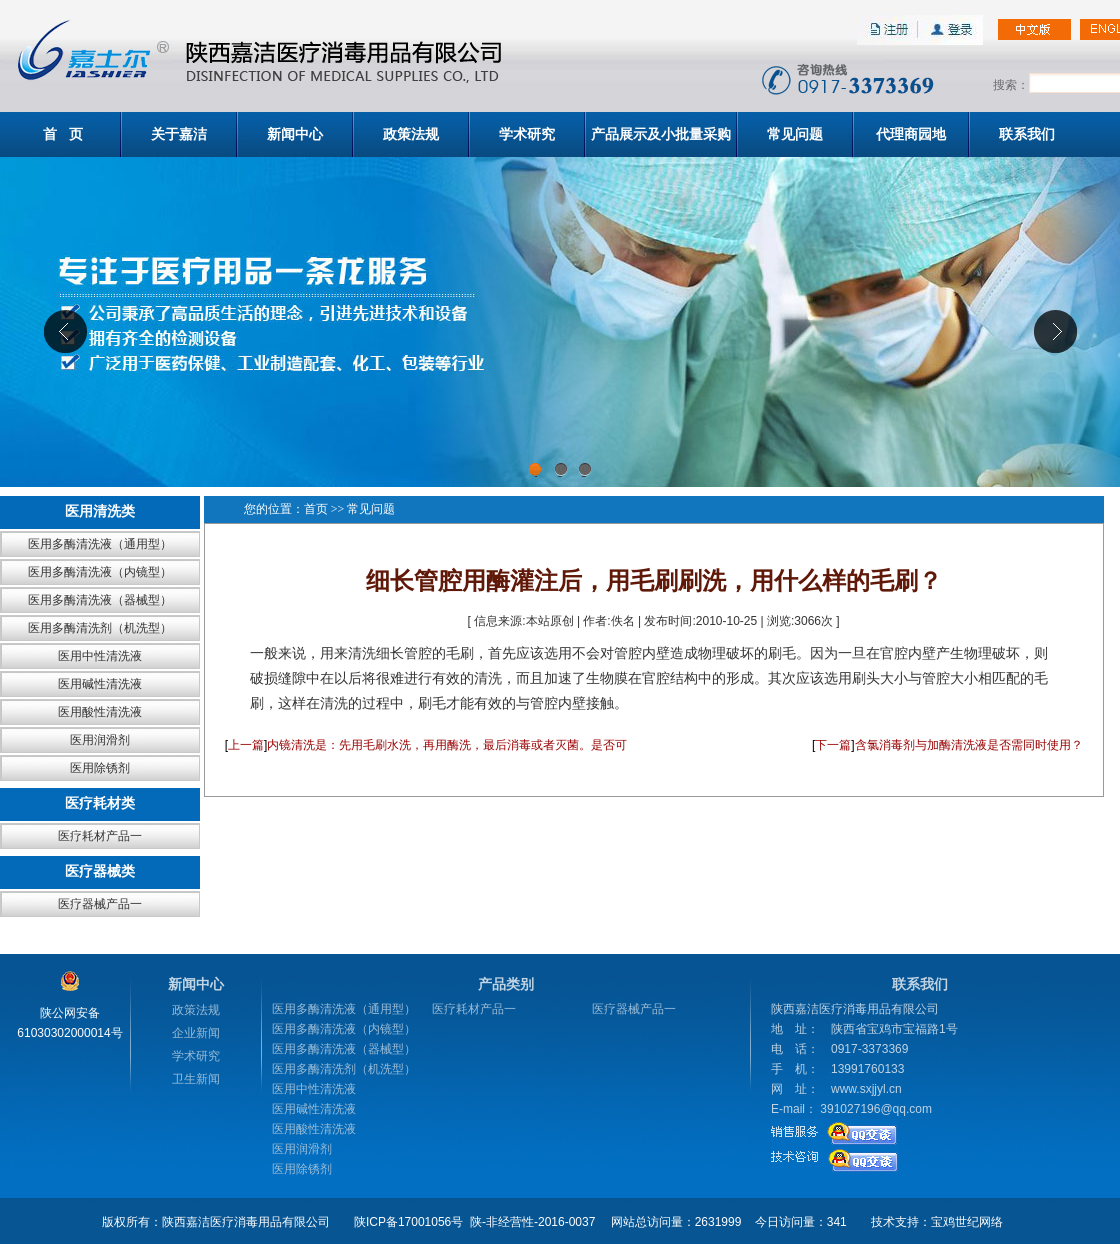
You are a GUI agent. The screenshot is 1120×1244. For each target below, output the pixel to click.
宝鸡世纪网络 (967, 1222)
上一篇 (246, 745)
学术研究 (527, 134)
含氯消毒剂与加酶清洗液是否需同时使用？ (969, 745)
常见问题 (795, 134)
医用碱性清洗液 (100, 684)
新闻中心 (295, 134)
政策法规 (411, 134)
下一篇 (833, 745)
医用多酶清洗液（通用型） (100, 544)
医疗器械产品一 (100, 904)
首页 (316, 509)
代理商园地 (911, 134)
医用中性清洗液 (100, 656)
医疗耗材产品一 (100, 836)
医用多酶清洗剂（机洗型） (100, 628)
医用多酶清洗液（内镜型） (100, 572)
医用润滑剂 (100, 740)
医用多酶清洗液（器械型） (100, 600)
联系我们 (1027, 134)
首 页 (63, 134)
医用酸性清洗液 (100, 712)
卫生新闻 (196, 1079)
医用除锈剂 (100, 768)
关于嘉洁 (179, 134)
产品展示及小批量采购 (661, 134)
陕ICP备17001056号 (408, 1222)
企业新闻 (196, 1033)
